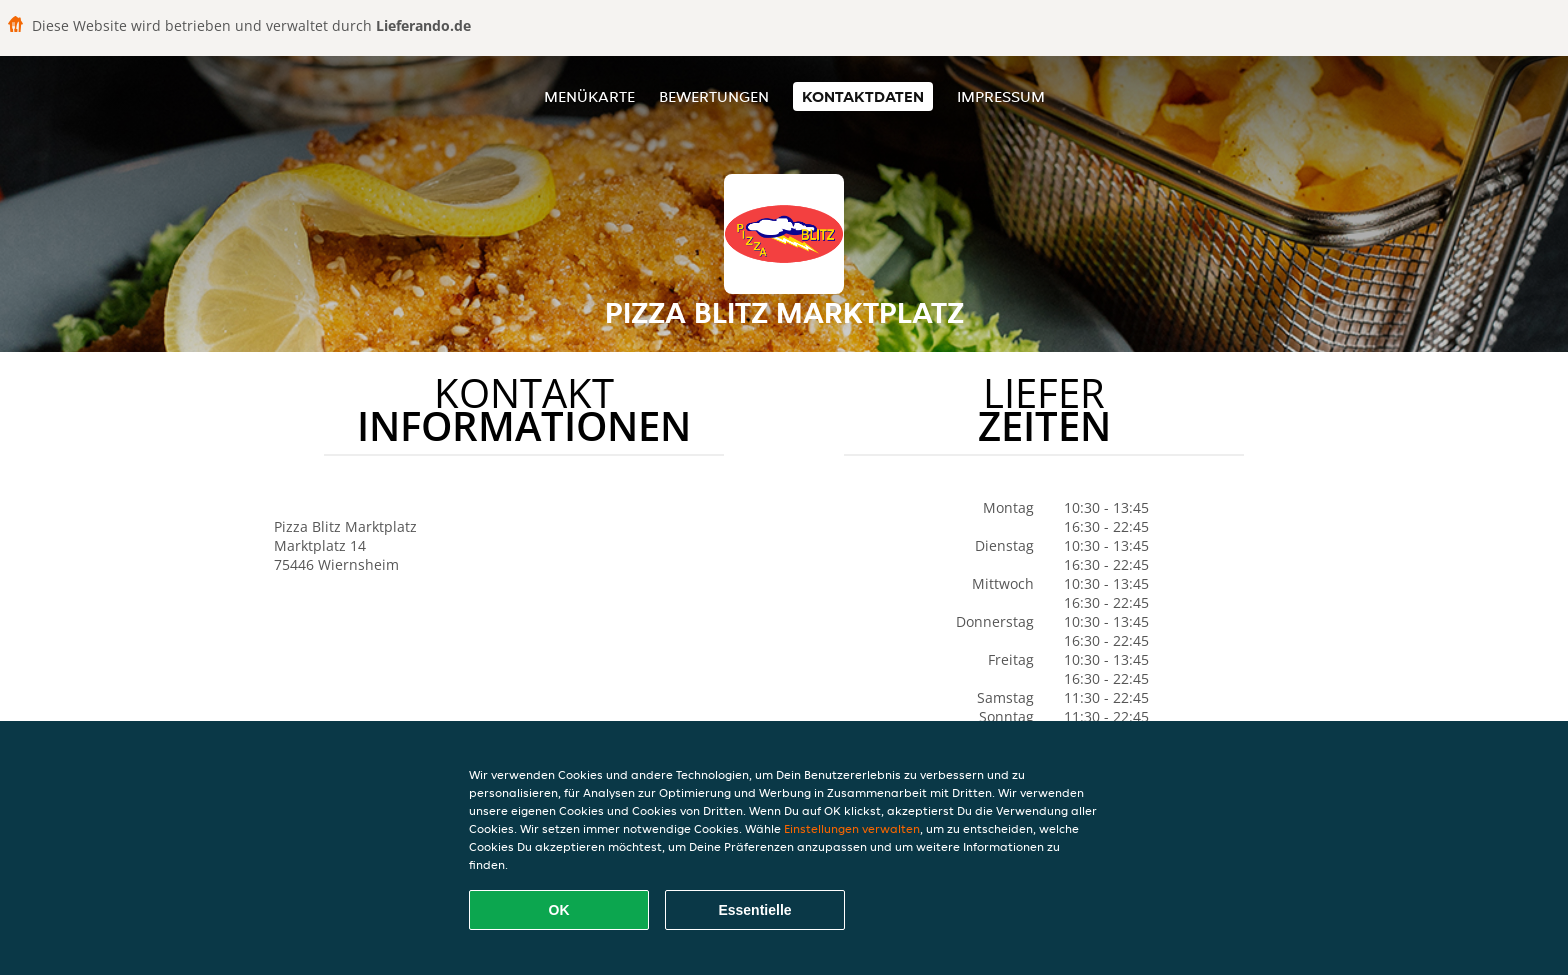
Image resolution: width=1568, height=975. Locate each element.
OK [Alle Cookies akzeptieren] (559, 910)
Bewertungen (714, 96)
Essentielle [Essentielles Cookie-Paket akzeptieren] (754, 910)
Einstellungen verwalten (852, 828)
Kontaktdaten (863, 96)
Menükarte (589, 96)
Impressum (1001, 96)
